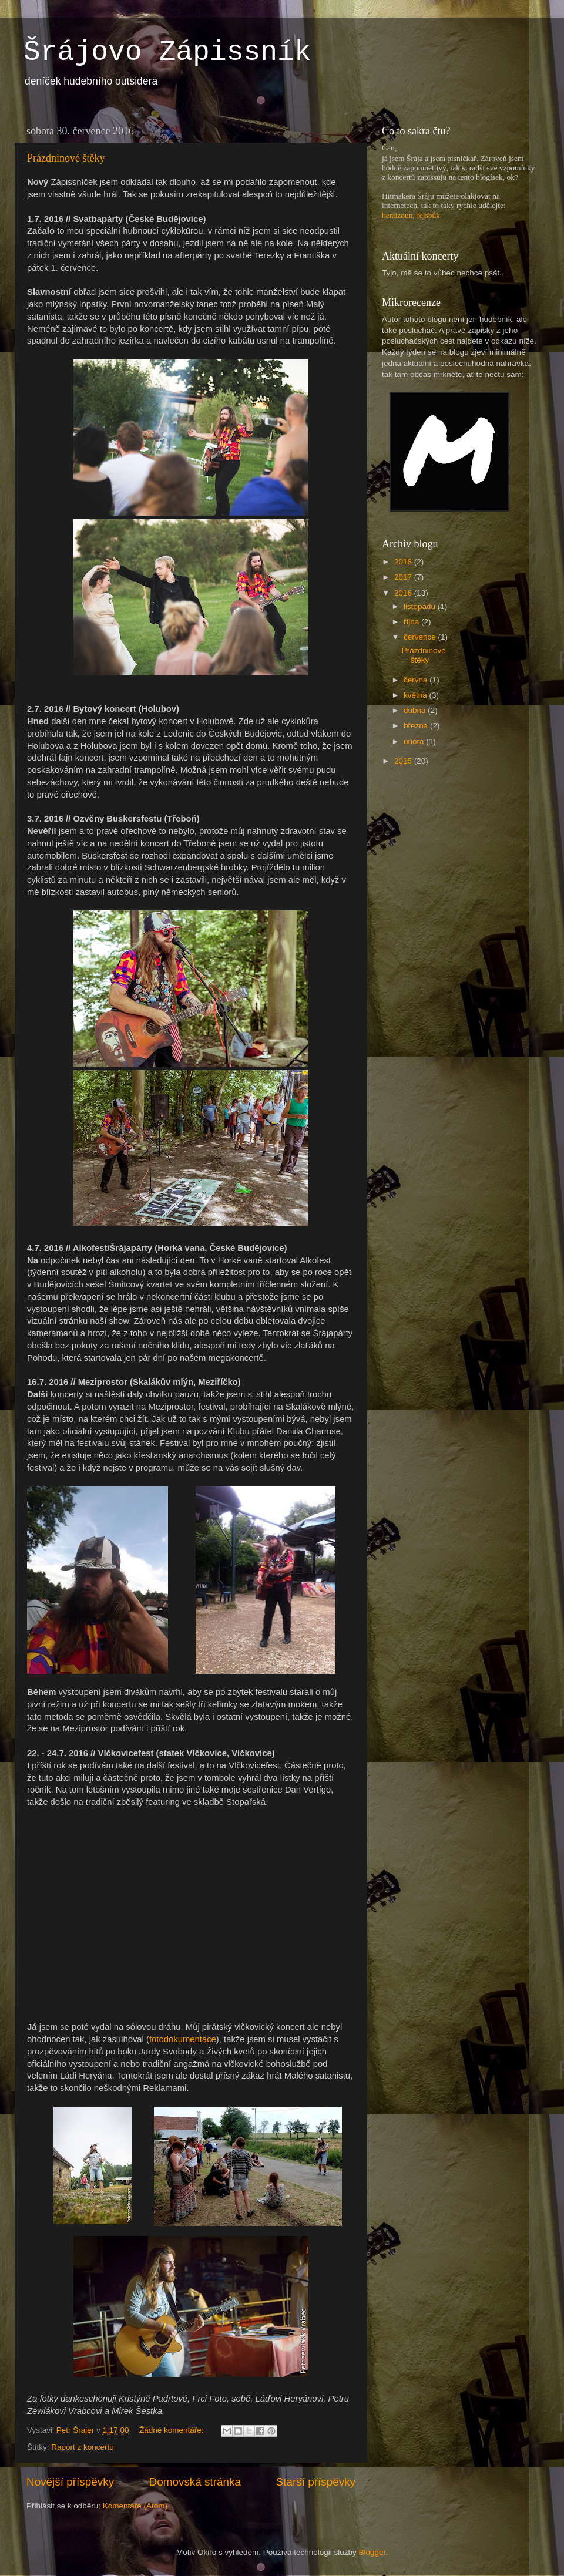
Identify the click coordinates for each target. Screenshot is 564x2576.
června (416, 679)
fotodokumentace (182, 2039)
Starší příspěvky (315, 2482)
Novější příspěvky (70, 2482)
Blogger (372, 2552)
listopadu (421, 606)
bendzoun (397, 215)
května (416, 695)
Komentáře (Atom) (135, 2505)
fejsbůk (428, 215)
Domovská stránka (195, 2482)
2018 (404, 561)
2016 (404, 592)
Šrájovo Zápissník (167, 52)
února (415, 741)
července (421, 637)
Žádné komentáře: (172, 2430)
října (412, 621)
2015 (404, 760)
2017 (404, 577)
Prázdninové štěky (66, 158)
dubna (416, 710)
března (417, 725)
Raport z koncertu (82, 2447)
